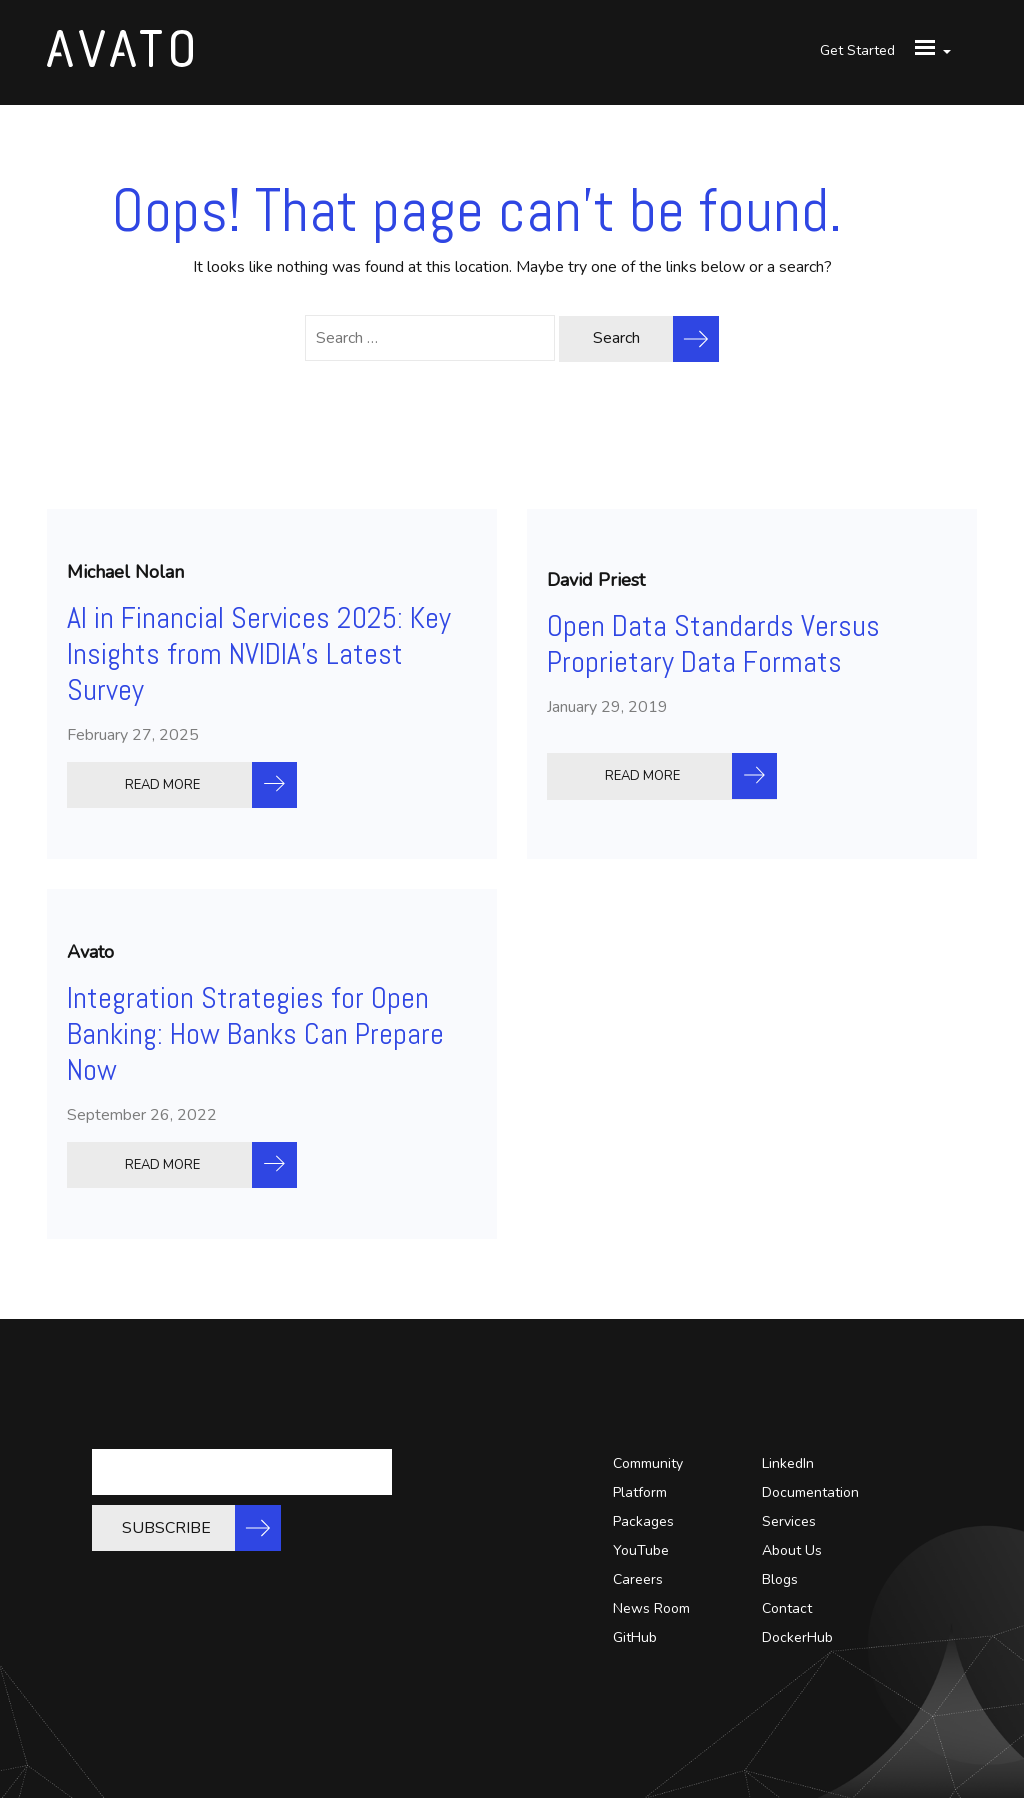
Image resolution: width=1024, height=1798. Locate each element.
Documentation (810, 1492)
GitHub (635, 1637)
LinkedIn (788, 1463)
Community (648, 1463)
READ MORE (162, 785)
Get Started (857, 50)
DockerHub (797, 1637)
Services (789, 1521)
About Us (792, 1550)
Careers (638, 1579)
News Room (651, 1608)
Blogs (780, 1579)
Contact (787, 1608)
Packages (643, 1521)
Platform (640, 1492)
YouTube (641, 1550)
